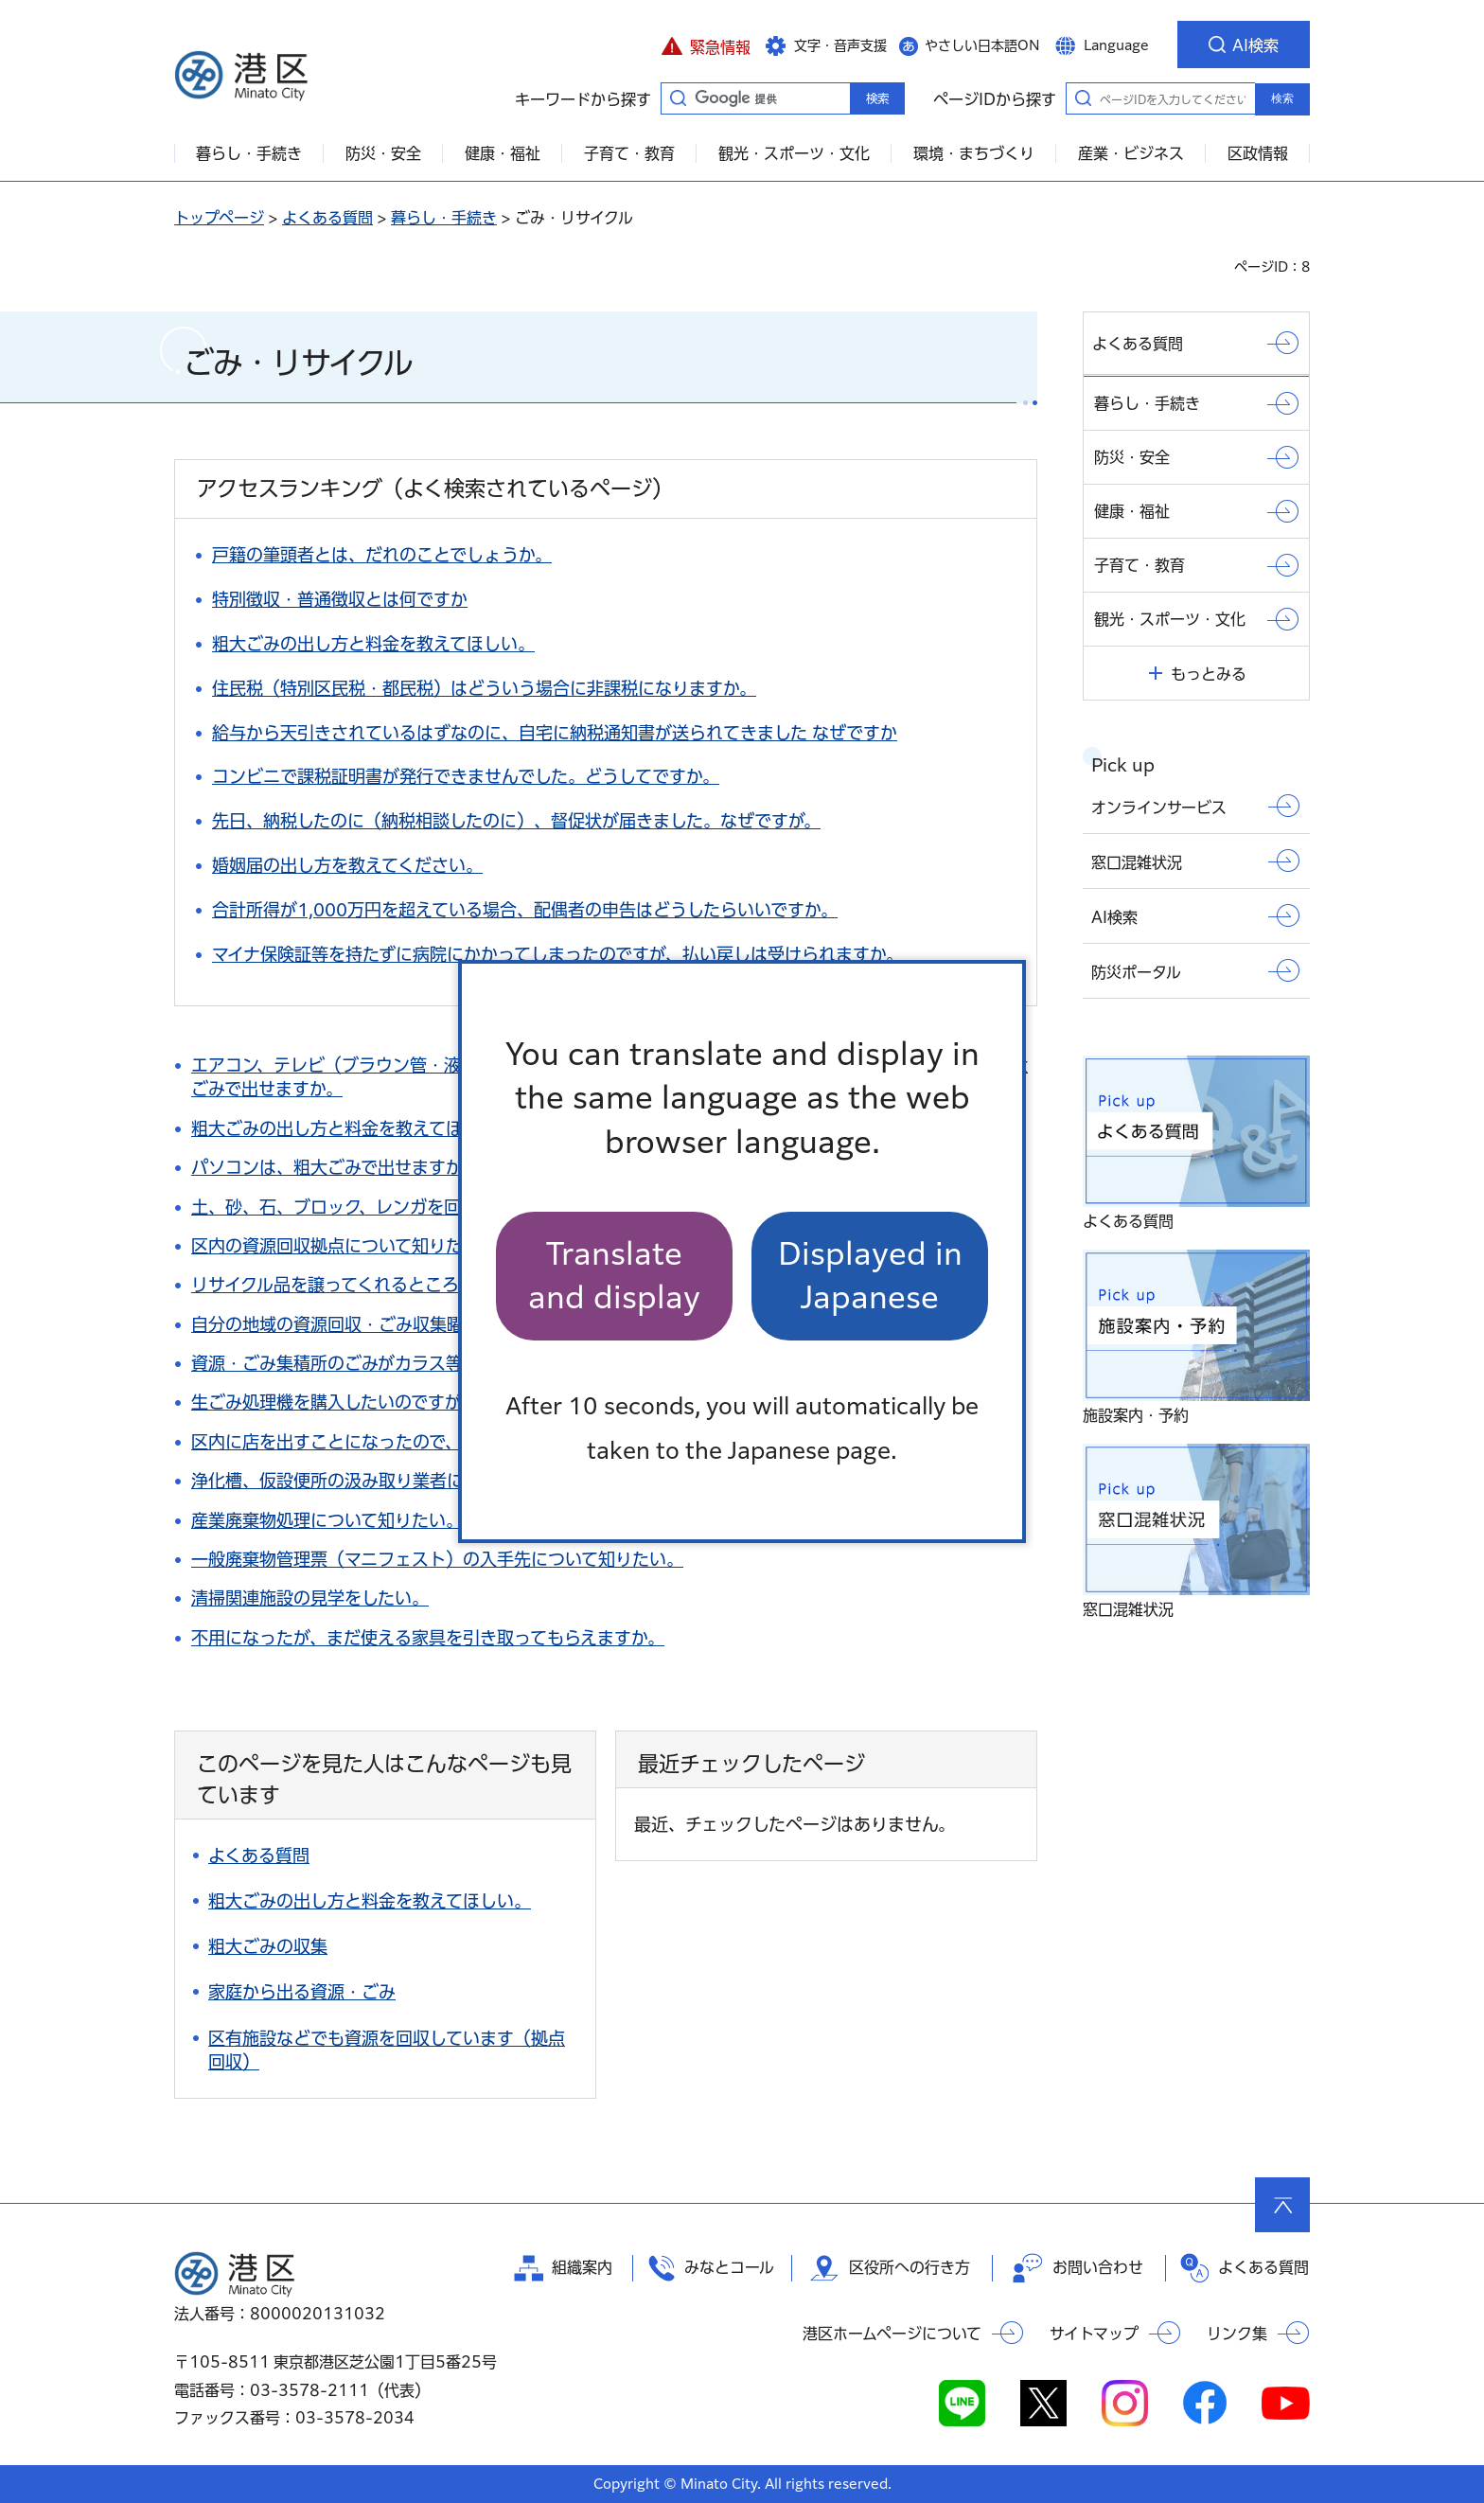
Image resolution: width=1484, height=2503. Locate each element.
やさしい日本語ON (982, 45)
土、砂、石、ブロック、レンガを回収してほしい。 (385, 1207)
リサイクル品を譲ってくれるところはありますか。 (384, 1284)
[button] (705, 44)
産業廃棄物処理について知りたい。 (327, 1520)
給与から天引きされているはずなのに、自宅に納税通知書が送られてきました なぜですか (554, 732)
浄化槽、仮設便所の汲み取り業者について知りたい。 (395, 1480)
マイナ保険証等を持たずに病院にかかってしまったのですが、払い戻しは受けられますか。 (557, 954)
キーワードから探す (678, 97)
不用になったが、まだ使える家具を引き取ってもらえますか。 (427, 1637)
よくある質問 (327, 217)
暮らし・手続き (444, 217)
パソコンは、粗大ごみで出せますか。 (335, 1167)
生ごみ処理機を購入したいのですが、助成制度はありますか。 (427, 1402)
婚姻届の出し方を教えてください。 (347, 865)
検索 (1282, 98)
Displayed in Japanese (870, 1275)
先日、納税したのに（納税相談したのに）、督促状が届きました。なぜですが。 (516, 820)
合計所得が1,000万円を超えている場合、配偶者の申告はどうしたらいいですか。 (525, 909)
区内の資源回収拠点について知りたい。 (344, 1245)
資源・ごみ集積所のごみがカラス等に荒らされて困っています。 (435, 1363)
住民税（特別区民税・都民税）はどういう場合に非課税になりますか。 (484, 688)
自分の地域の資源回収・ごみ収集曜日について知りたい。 (412, 1324)
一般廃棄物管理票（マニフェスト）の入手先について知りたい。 (437, 1559)
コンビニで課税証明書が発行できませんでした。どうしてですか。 (465, 776)
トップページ (219, 217)
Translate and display (614, 1275)
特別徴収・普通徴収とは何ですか (340, 599)
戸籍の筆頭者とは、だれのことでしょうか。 (382, 554)
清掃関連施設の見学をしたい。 (310, 1598)
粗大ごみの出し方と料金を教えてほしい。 (373, 643)
